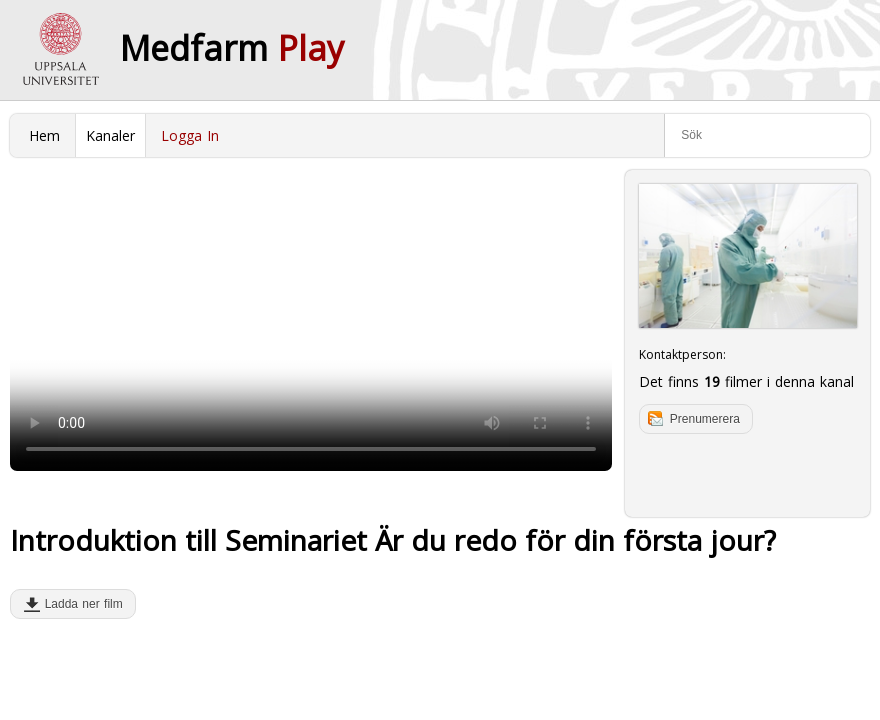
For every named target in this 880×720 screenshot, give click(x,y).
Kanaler (110, 135)
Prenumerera (705, 419)
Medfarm (232, 48)
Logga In (190, 135)
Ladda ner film (79, 604)
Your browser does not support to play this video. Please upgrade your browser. (311, 320)
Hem (44, 135)
